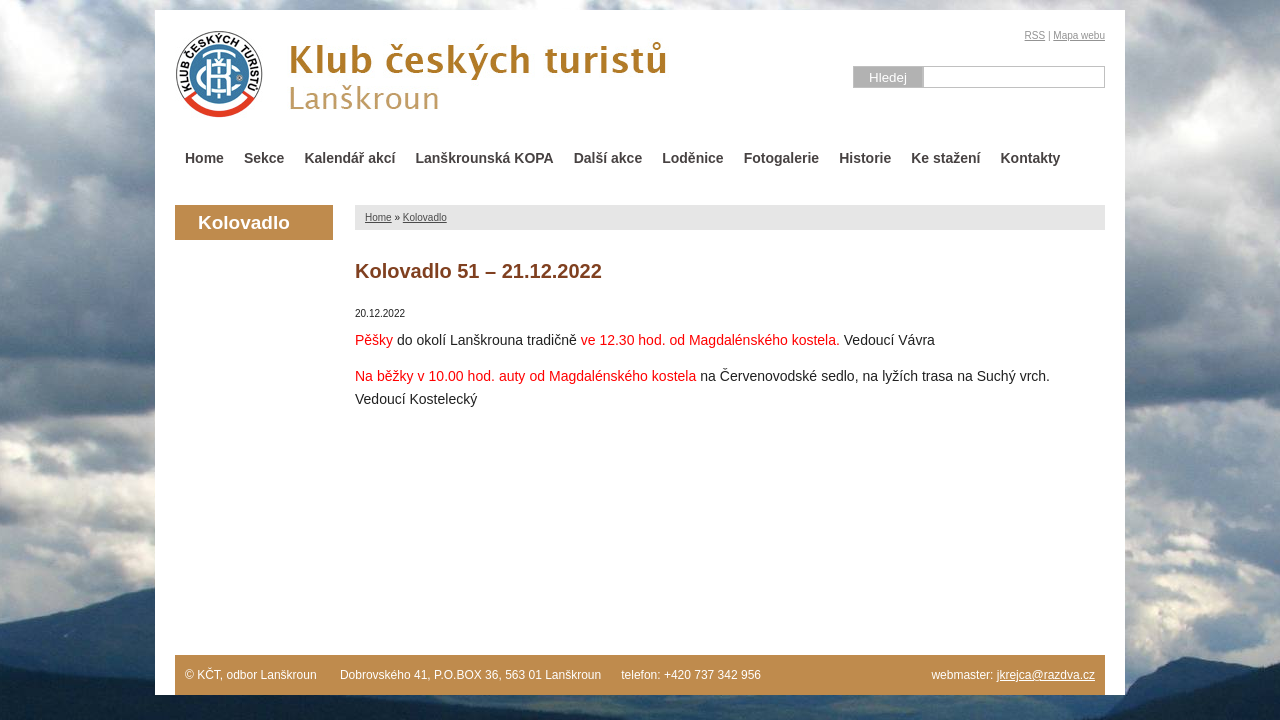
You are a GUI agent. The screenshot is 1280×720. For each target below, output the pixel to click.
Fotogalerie (781, 158)
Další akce (608, 158)
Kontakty (1031, 158)
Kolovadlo (425, 217)
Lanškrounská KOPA (484, 158)
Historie (865, 158)
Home (204, 158)
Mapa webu (1079, 35)
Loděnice (692, 158)
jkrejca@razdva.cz (1046, 675)
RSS (1035, 35)
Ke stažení (945, 158)
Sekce (264, 158)
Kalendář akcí (349, 158)
